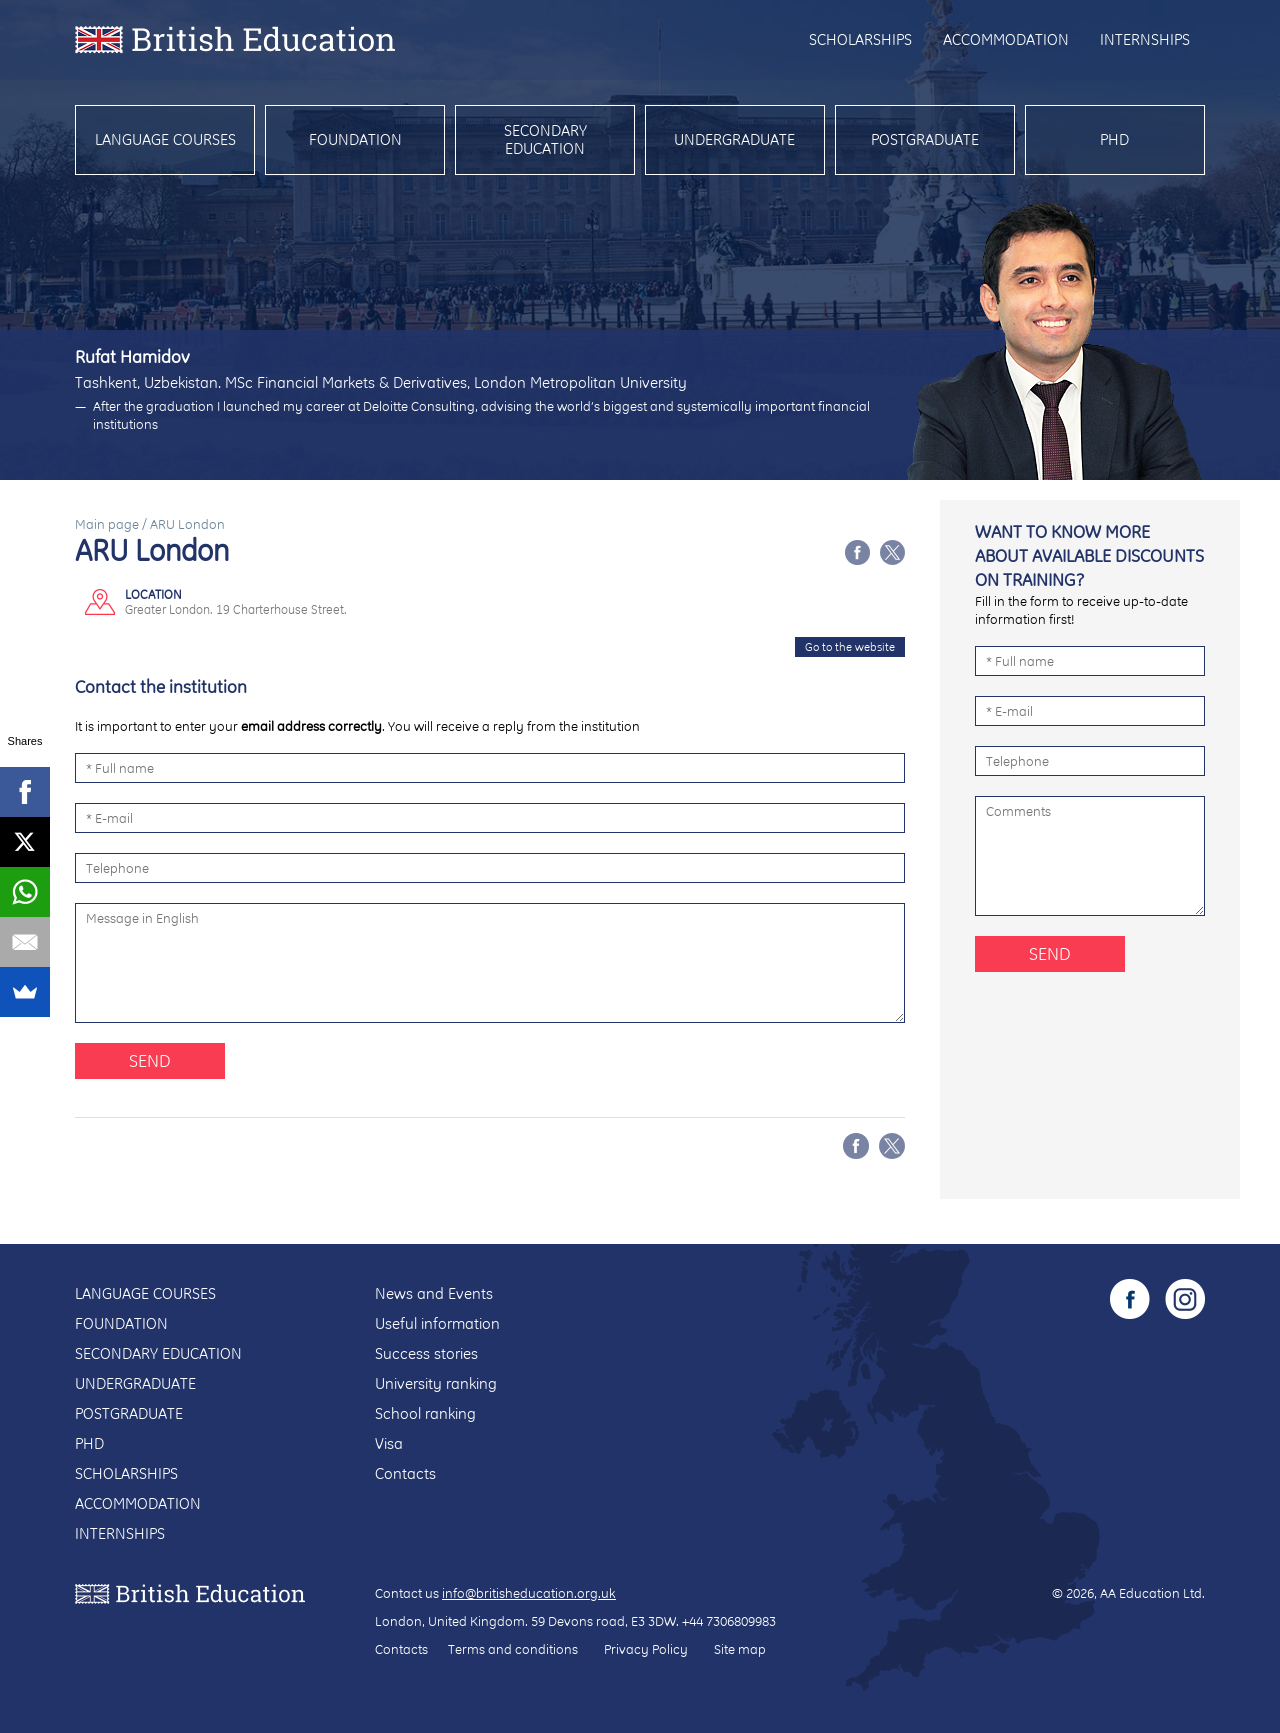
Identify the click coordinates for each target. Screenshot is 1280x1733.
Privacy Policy (646, 1649)
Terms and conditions (513, 1649)
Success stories (426, 1353)
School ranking (425, 1413)
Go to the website (850, 647)
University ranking (436, 1383)
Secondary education (545, 139)
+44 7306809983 (729, 1621)
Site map (740, 1649)
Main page (107, 524)
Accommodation (1006, 39)
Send (150, 1060)
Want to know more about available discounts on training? (1089, 555)
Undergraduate (734, 139)
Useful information (437, 1323)
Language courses (165, 139)
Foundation (355, 139)
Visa (389, 1443)
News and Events (434, 1293)
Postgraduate (925, 139)
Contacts (405, 1473)
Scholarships (860, 39)
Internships (1145, 39)
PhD (1114, 139)
